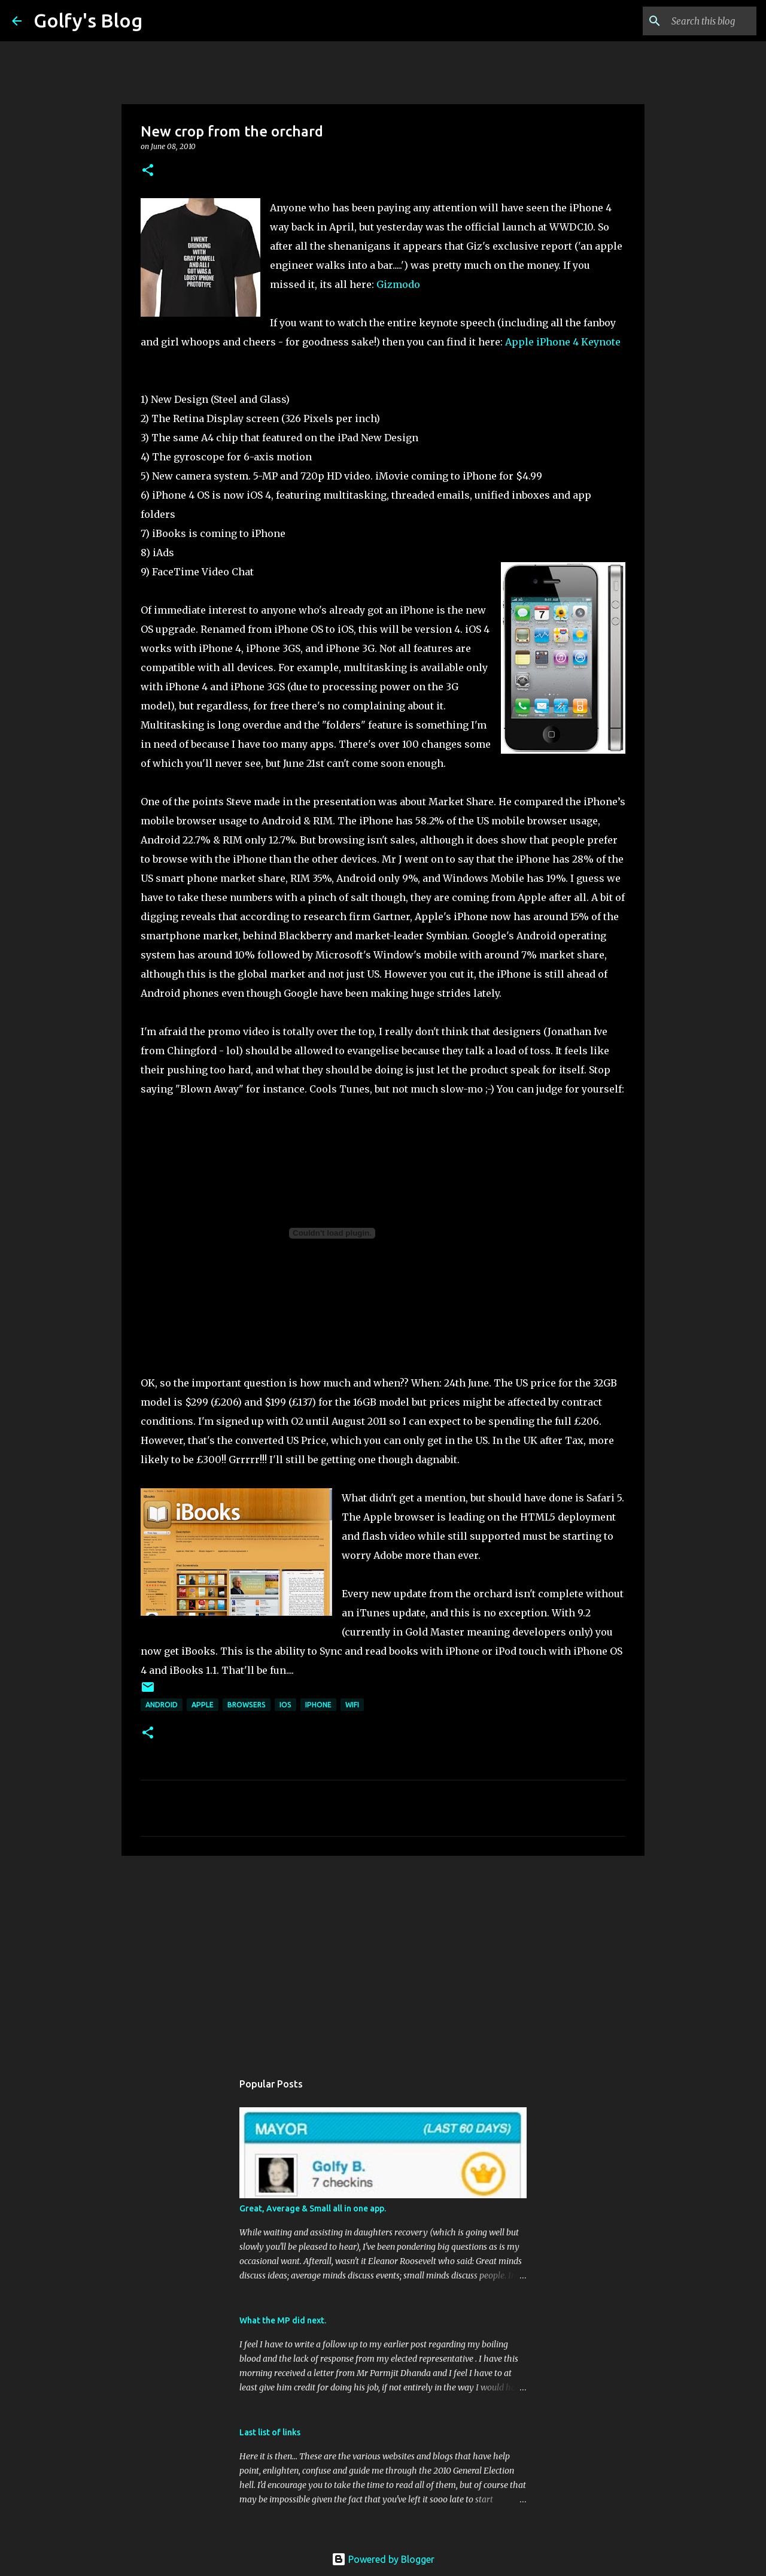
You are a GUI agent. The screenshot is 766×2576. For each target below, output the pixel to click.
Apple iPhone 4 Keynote (563, 342)
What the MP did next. (282, 2320)
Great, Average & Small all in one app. (312, 2208)
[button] (148, 171)
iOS (285, 1705)
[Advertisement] (383, 1957)
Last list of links (269, 2432)
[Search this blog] (693, 21)
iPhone (318, 1705)
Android (161, 1705)
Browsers (246, 1705)
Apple (203, 1705)
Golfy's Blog (88, 20)
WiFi (352, 1705)
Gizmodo (398, 284)
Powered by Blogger (383, 2559)
